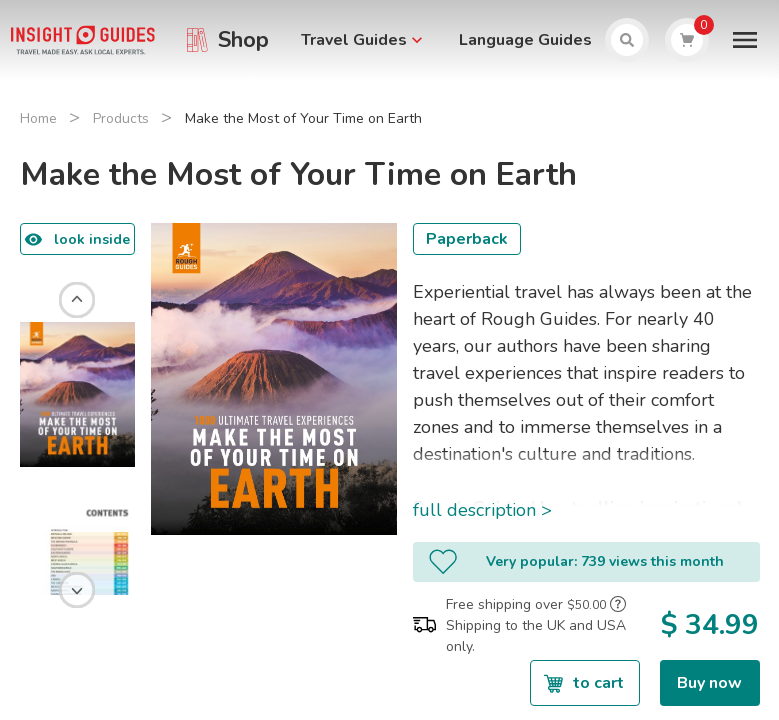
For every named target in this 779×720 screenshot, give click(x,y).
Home (38, 118)
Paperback (467, 239)
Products (121, 118)
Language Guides (525, 40)
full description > (482, 510)
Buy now (709, 683)
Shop (243, 40)
